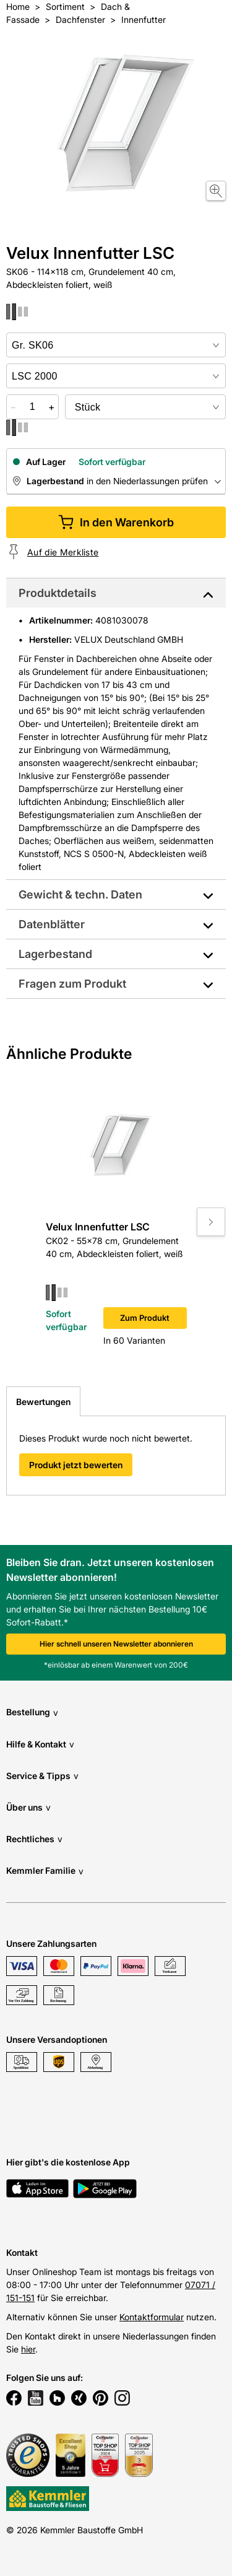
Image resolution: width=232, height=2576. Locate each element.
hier (28, 2349)
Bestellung (32, 1712)
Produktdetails (58, 592)
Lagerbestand (55, 953)
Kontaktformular (151, 2317)
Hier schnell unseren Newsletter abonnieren (116, 1643)
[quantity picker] (32, 407)
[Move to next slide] (211, 1222)
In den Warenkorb (116, 522)
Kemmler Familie (45, 1871)
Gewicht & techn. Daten (80, 894)
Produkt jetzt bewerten (75, 1465)
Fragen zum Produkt (72, 983)
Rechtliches (34, 1838)
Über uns (28, 1807)
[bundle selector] (145, 406)
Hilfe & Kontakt (40, 1744)
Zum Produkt (145, 1318)
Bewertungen (43, 1401)
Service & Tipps (42, 1775)
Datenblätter (52, 924)
